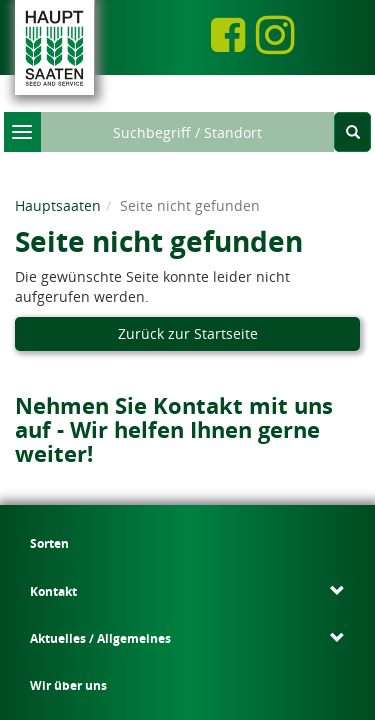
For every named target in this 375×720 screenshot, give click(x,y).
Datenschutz (164, 607)
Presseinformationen (219, 586)
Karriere (339, 553)
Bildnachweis (240, 607)
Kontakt (47, 638)
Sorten (34, 518)
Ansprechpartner (112, 517)
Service (336, 518)
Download (345, 536)
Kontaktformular (133, 533)
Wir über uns (254, 535)
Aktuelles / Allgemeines (187, 542)
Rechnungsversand (143, 622)
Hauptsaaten (58, 195)
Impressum (93, 607)
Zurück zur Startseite (188, 323)
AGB (295, 607)
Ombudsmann (239, 622)
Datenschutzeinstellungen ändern (165, 638)
